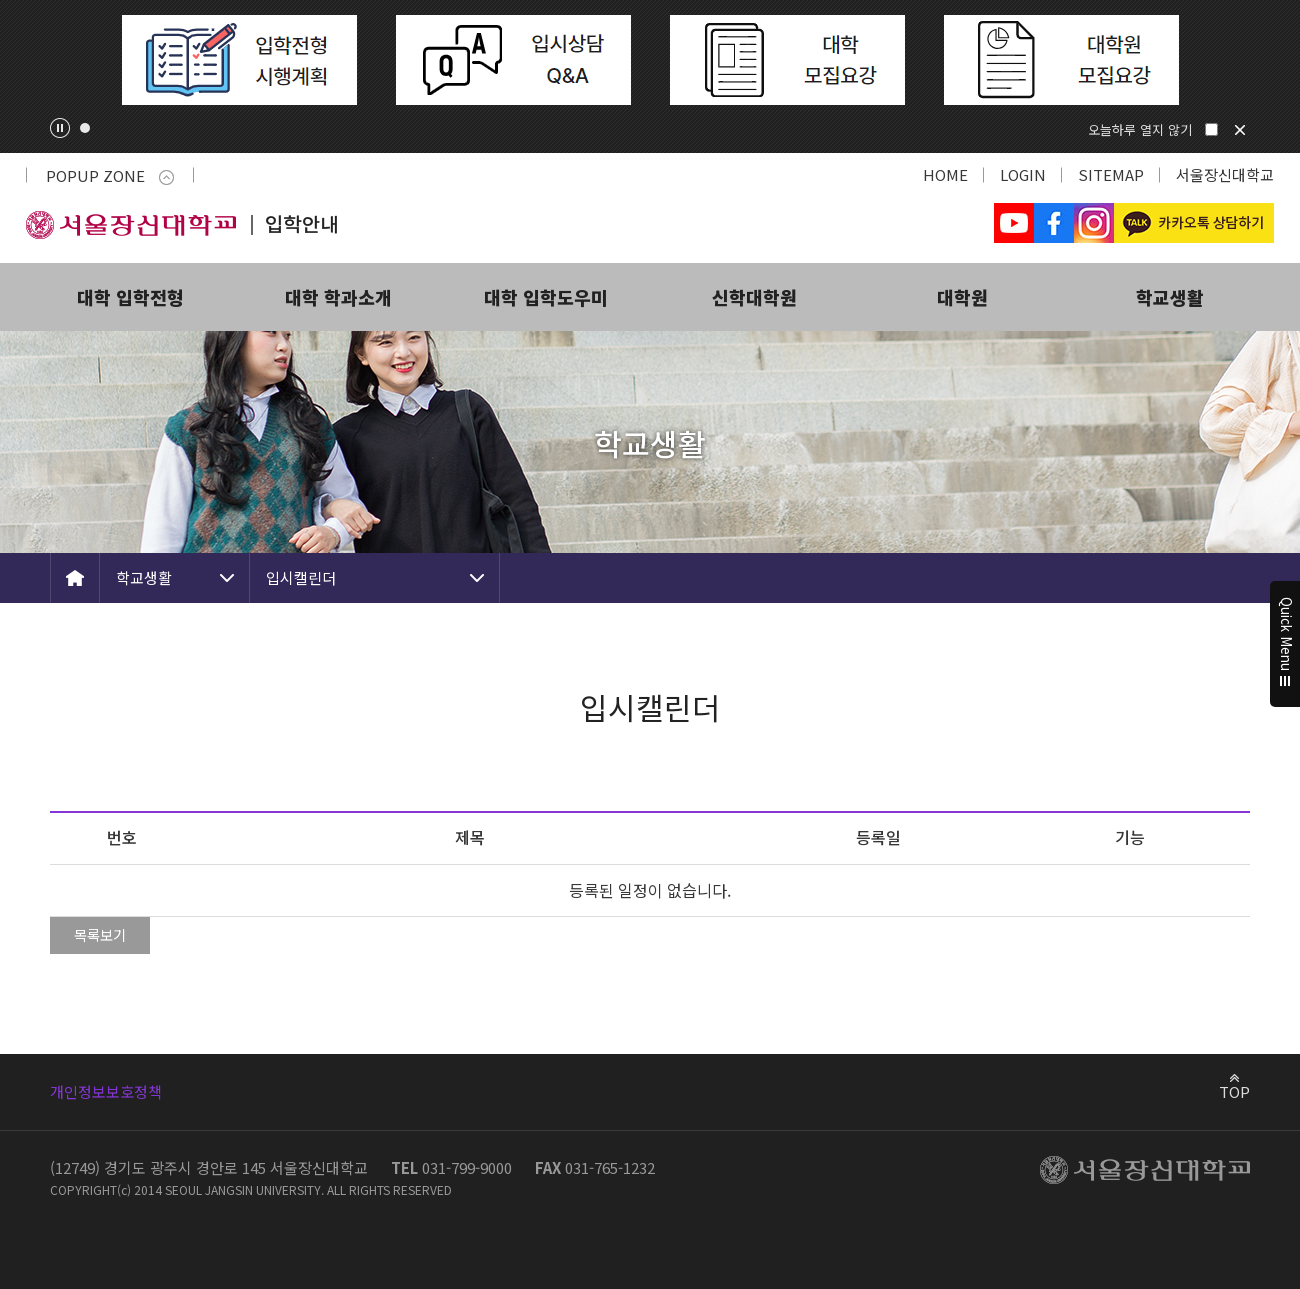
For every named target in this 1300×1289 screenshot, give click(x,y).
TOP (1234, 1091)
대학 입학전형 (130, 297)
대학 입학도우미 (546, 297)
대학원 (962, 297)
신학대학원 (754, 297)
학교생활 (1170, 297)
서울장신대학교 (1225, 174)
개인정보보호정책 (106, 1091)
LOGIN (1023, 174)
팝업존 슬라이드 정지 (60, 128)
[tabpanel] (239, 60)
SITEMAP (1111, 174)
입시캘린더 (301, 577)
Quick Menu (1285, 645)
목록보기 (100, 934)
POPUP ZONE (110, 175)
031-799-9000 (467, 1167)
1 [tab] (85, 128)
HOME (945, 174)
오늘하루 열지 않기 (1140, 129)
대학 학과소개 (338, 297)
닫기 (1240, 130)
